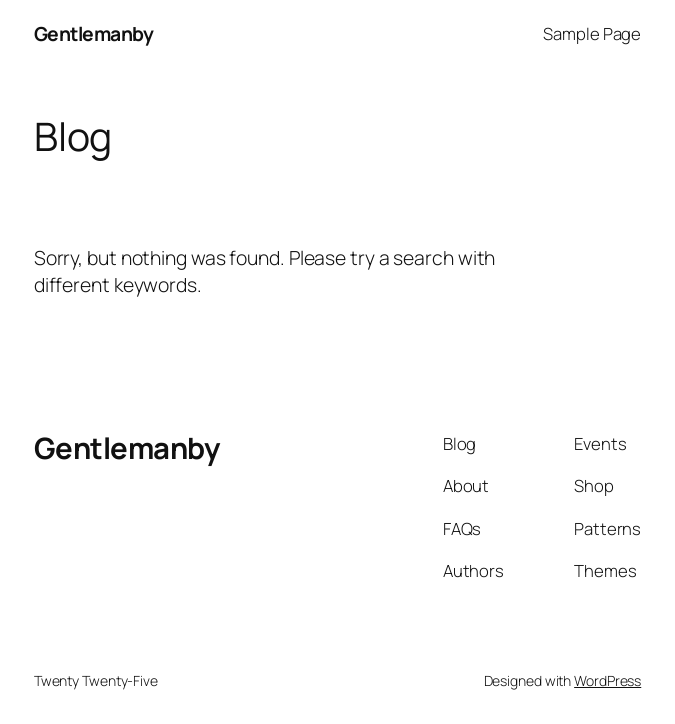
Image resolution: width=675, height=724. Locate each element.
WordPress (607, 680)
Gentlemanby (94, 33)
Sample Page (592, 33)
